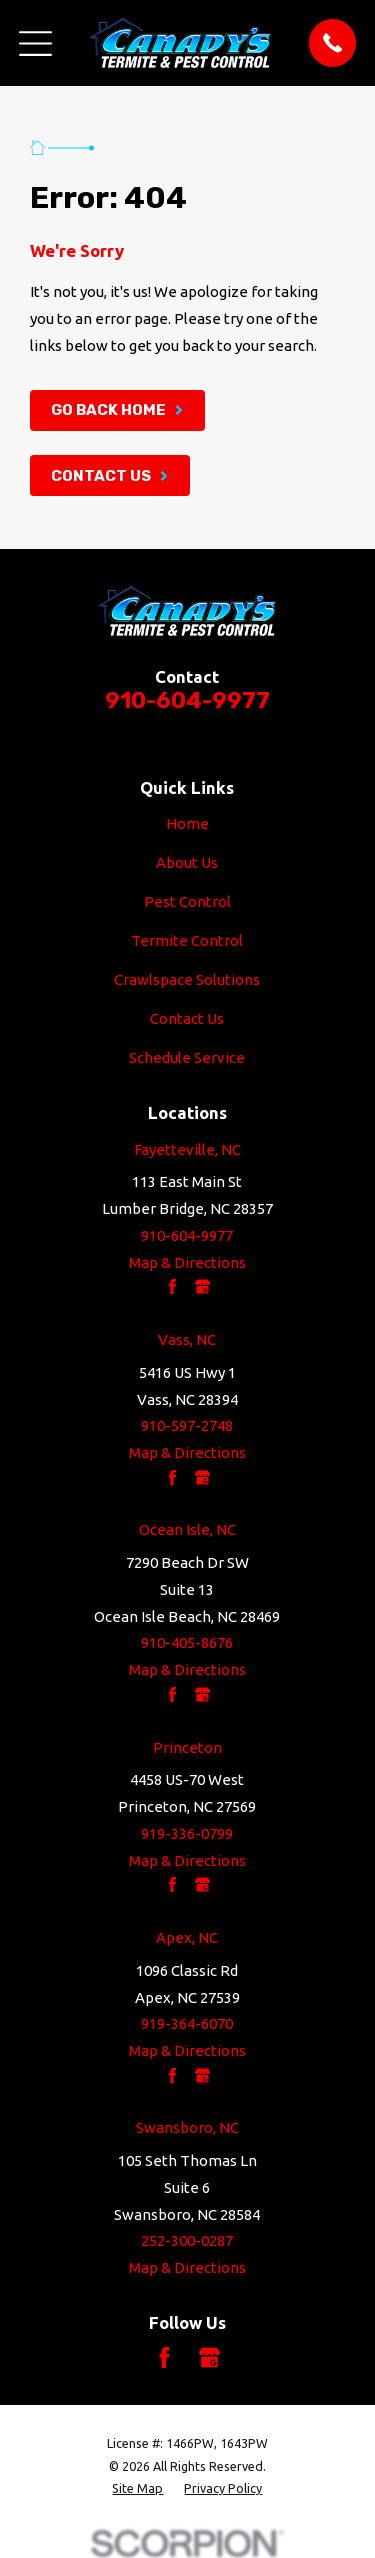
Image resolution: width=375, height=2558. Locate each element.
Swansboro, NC (187, 2127)
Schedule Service (187, 1057)
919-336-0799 (187, 1833)
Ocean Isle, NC (187, 1529)
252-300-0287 (187, 2240)
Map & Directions (187, 1262)
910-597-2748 (187, 1425)
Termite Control (187, 940)
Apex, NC (187, 1937)
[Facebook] (164, 2357)
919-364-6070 (187, 2023)
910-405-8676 (187, 1642)
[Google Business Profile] (209, 2357)
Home (187, 823)
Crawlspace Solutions (187, 979)
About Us (187, 862)
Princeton (187, 1747)
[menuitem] (137, 2488)
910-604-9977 (187, 700)
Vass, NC (187, 1339)
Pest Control (187, 901)
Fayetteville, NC (187, 1149)
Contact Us (187, 1018)
